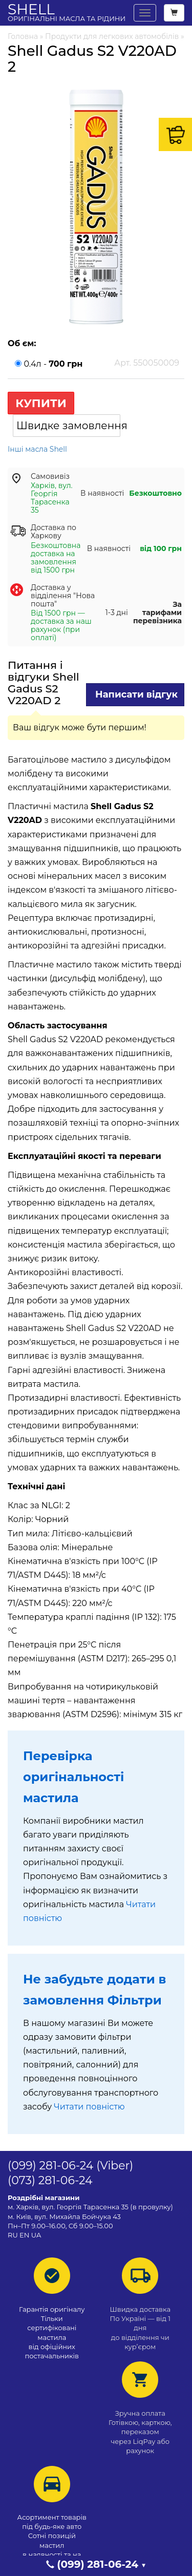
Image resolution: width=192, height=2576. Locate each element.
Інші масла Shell (37, 449)
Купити (41, 403)
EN (24, 2235)
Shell (66, 12)
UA (36, 2235)
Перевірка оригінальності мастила (73, 1776)
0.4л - (96, 363)
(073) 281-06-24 (50, 2180)
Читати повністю (89, 2107)
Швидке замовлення (68, 425)
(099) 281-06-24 (50, 2165)
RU (13, 2235)
